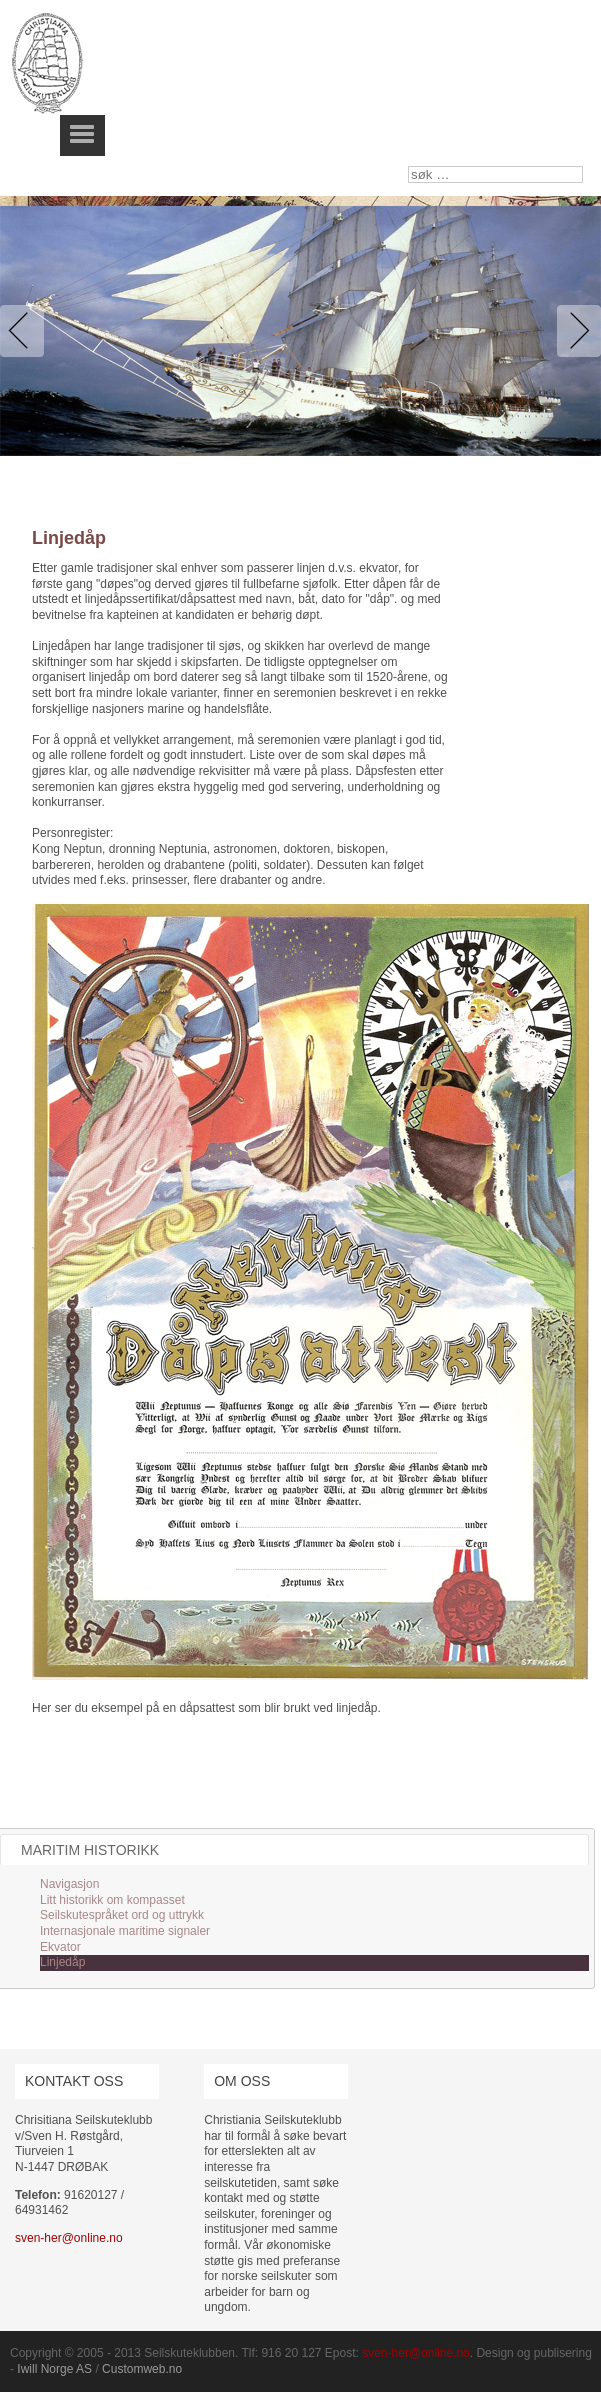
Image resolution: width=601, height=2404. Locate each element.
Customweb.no (142, 2369)
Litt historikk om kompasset (112, 1900)
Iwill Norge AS (54, 2369)
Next (575, 331)
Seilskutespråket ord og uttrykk (122, 1915)
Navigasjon (69, 1884)
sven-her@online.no (69, 2238)
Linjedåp (62, 1962)
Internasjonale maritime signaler (125, 1931)
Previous (26, 331)
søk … (408, 166)
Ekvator (60, 1947)
